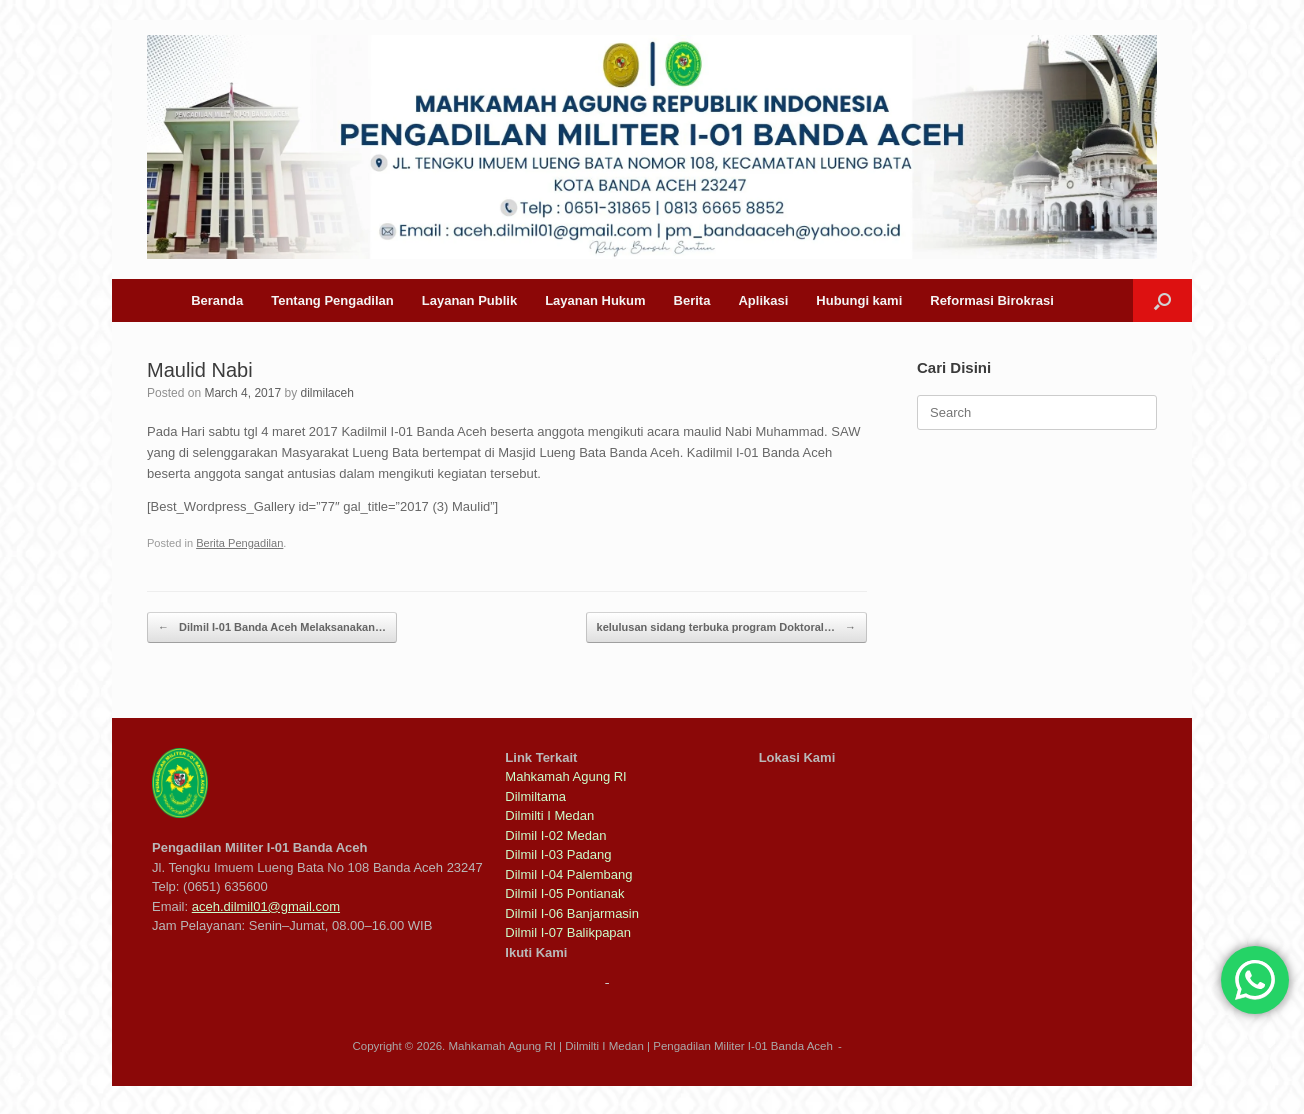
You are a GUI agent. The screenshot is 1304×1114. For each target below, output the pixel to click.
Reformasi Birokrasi (992, 300)
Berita (692, 300)
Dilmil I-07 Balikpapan (568, 932)
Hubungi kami (859, 300)
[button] (1162, 300)
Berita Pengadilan (239, 543)
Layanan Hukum (595, 300)
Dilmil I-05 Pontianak (564, 893)
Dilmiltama (535, 796)
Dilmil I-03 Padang (558, 854)
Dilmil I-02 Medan (555, 835)
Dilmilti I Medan (549, 815)
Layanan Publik (469, 300)
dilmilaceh (326, 393)
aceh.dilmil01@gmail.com (266, 906)
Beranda (217, 300)
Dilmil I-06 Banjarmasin (572, 913)
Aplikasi (763, 300)
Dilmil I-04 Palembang (568, 874)
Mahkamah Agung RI (565, 776)
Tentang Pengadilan (332, 300)
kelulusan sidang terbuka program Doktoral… (726, 627)
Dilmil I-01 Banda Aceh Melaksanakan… (272, 627)
